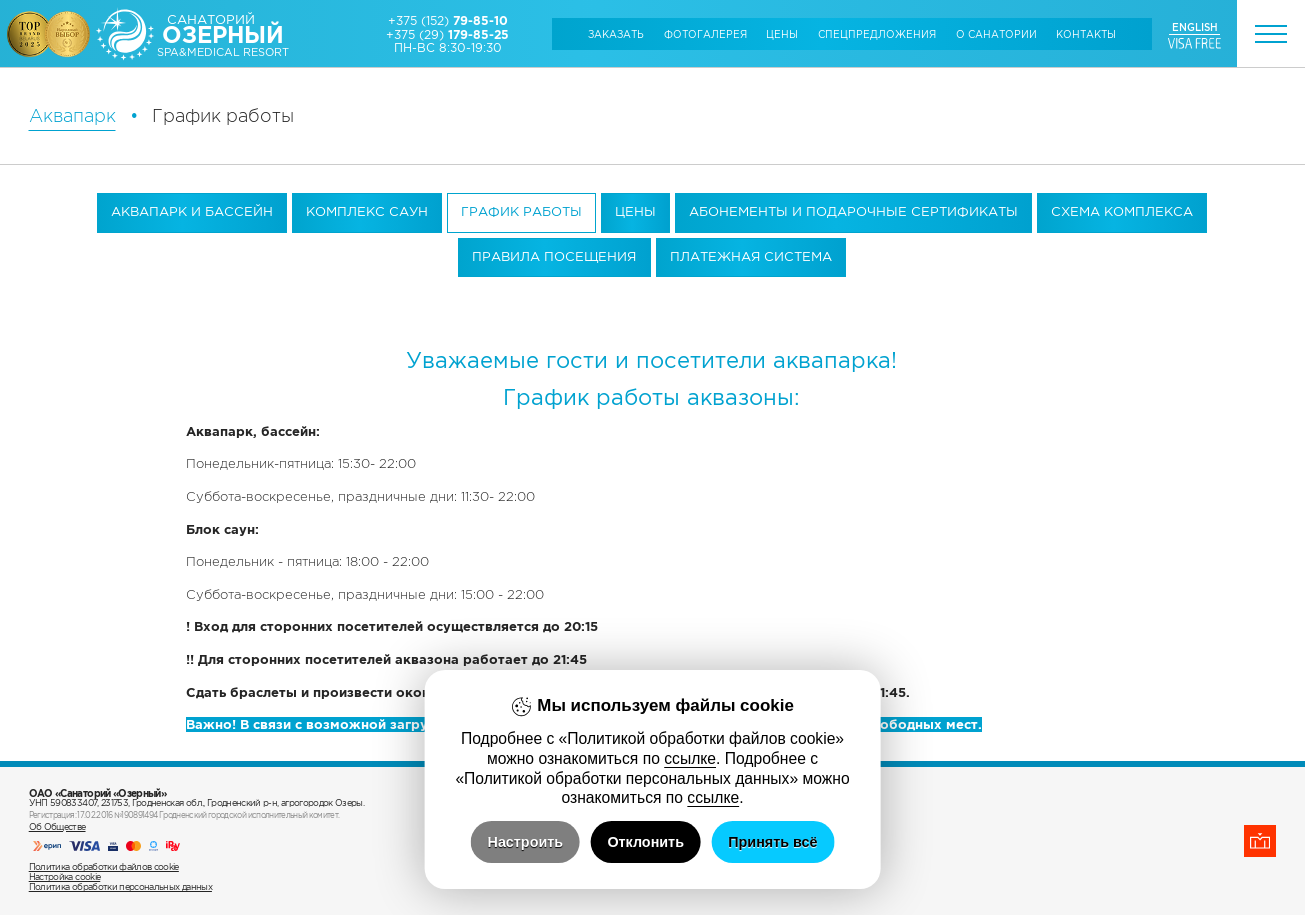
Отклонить (645, 842)
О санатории (996, 34)
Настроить (526, 842)
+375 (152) (448, 20)
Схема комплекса (1122, 211)
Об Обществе (57, 827)
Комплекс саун (367, 211)
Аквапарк (72, 116)
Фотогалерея (705, 34)
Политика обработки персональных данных (120, 887)
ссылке (690, 758)
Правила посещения (554, 256)
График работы (521, 211)
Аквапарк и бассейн (192, 211)
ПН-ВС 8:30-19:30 (448, 47)
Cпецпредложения (877, 34)
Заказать (616, 34)
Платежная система (751, 256)
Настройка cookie (65, 877)
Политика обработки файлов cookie (104, 867)
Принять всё (772, 842)
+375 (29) (447, 34)
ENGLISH (1195, 26)
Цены (782, 34)
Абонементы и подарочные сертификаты (853, 211)
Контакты (1086, 34)
